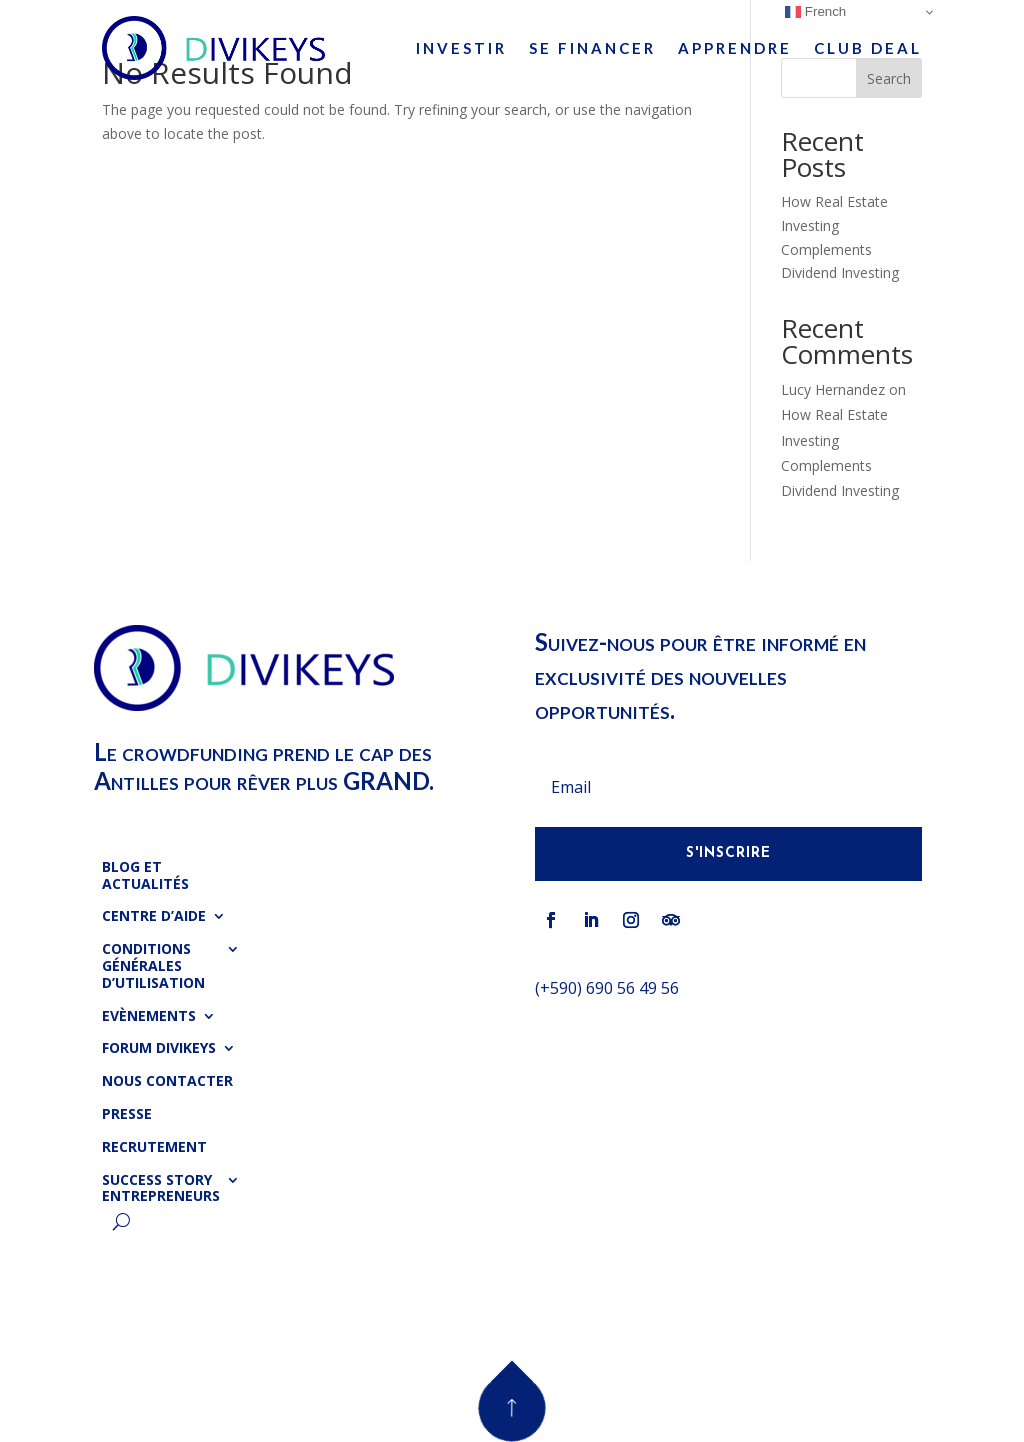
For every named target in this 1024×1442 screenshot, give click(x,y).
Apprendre (735, 48)
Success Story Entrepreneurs (161, 1189)
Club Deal (868, 48)
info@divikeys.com (603, 1033)
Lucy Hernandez (833, 389)
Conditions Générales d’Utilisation (153, 966)
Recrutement (154, 1147)
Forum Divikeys (159, 1048)
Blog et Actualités (145, 876)
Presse (127, 1114)
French (815, 12)
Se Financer (592, 48)
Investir (461, 48)
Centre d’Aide (154, 916)
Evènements (149, 1016)
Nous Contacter (167, 1081)
